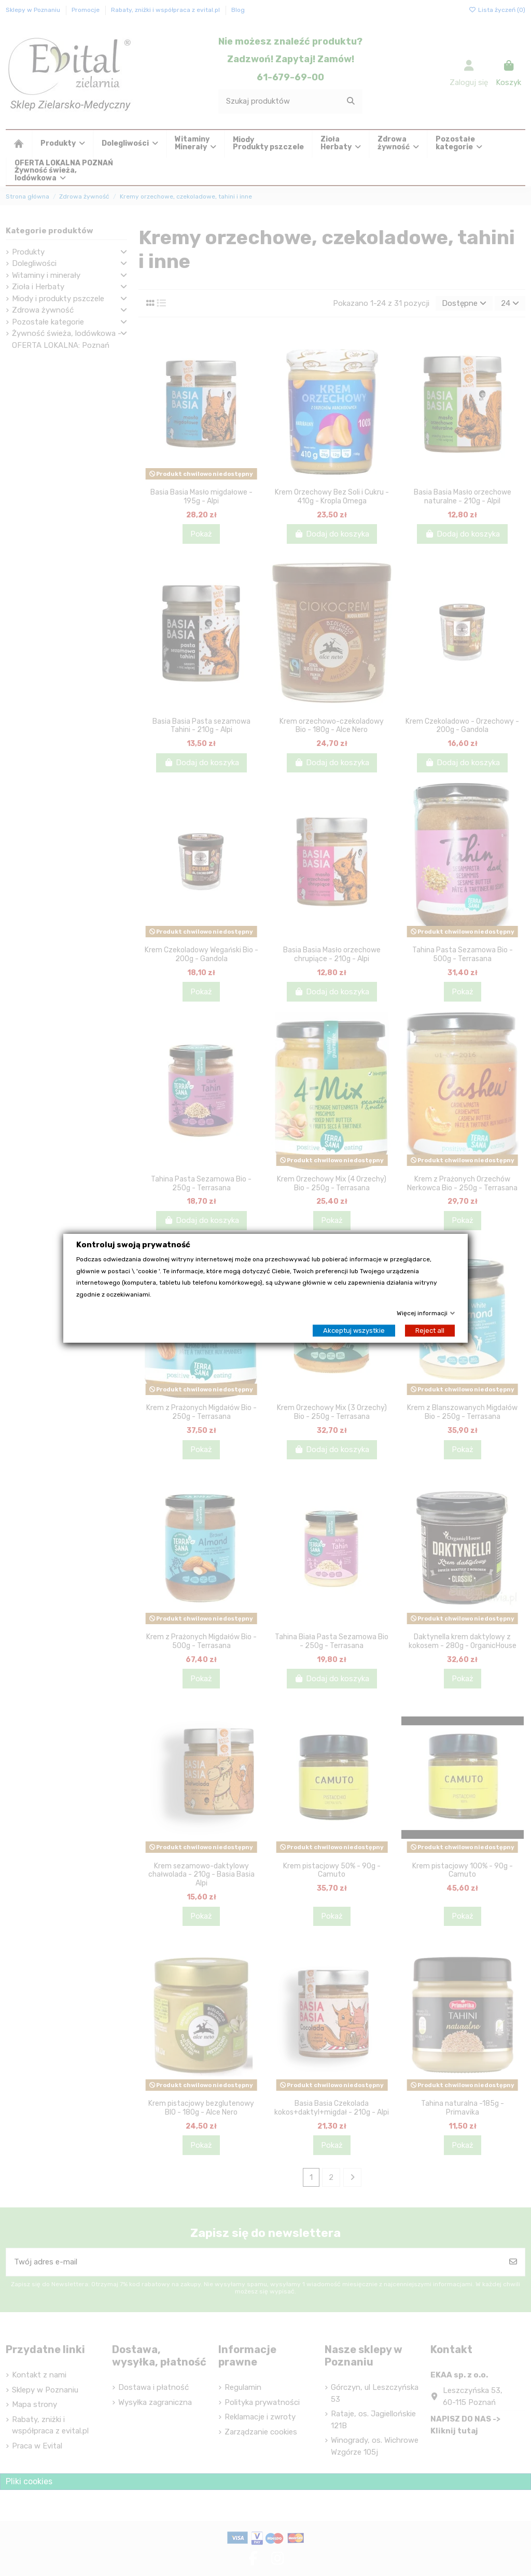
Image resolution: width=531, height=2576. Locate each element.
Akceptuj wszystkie (354, 1330)
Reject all (429, 1330)
